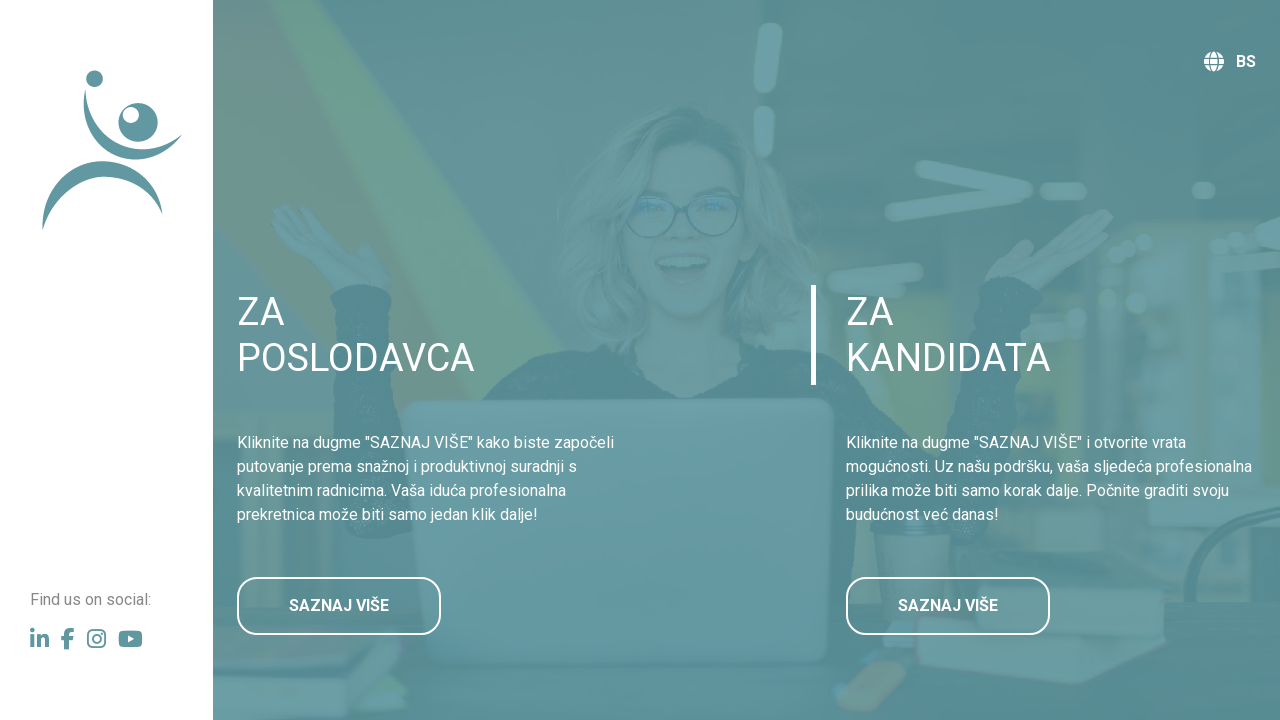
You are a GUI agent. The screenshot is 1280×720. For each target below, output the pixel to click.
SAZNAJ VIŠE (339, 605)
